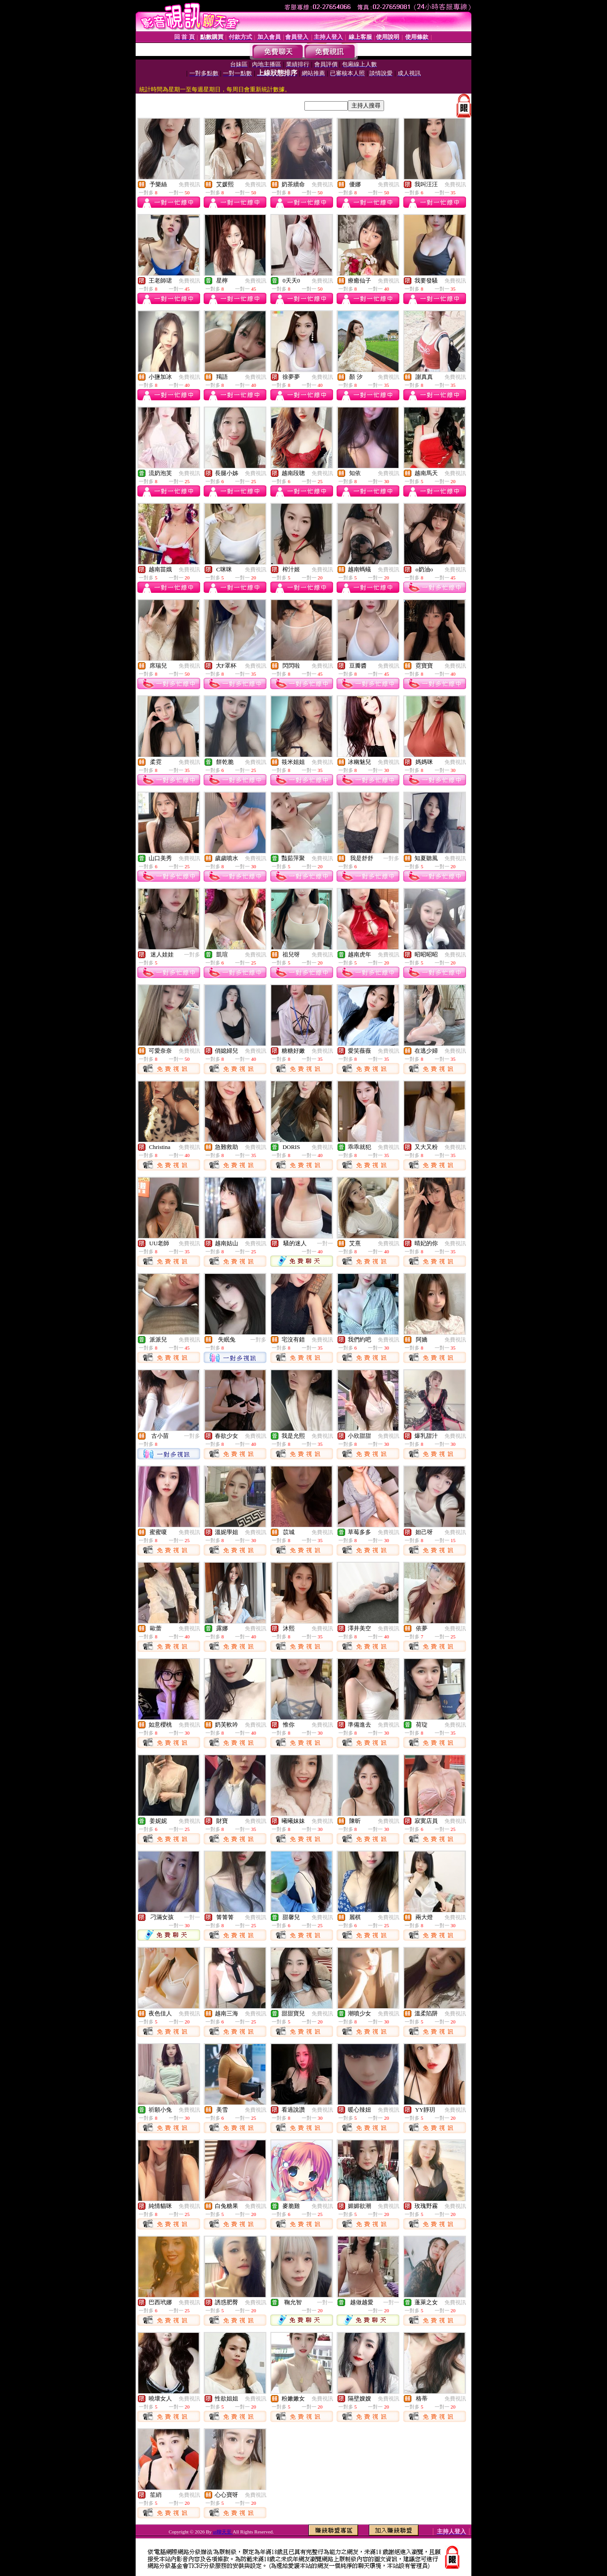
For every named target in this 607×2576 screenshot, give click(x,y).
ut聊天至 (222, 2531)
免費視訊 (189, 184)
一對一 (325, 1243)
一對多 (391, 858)
